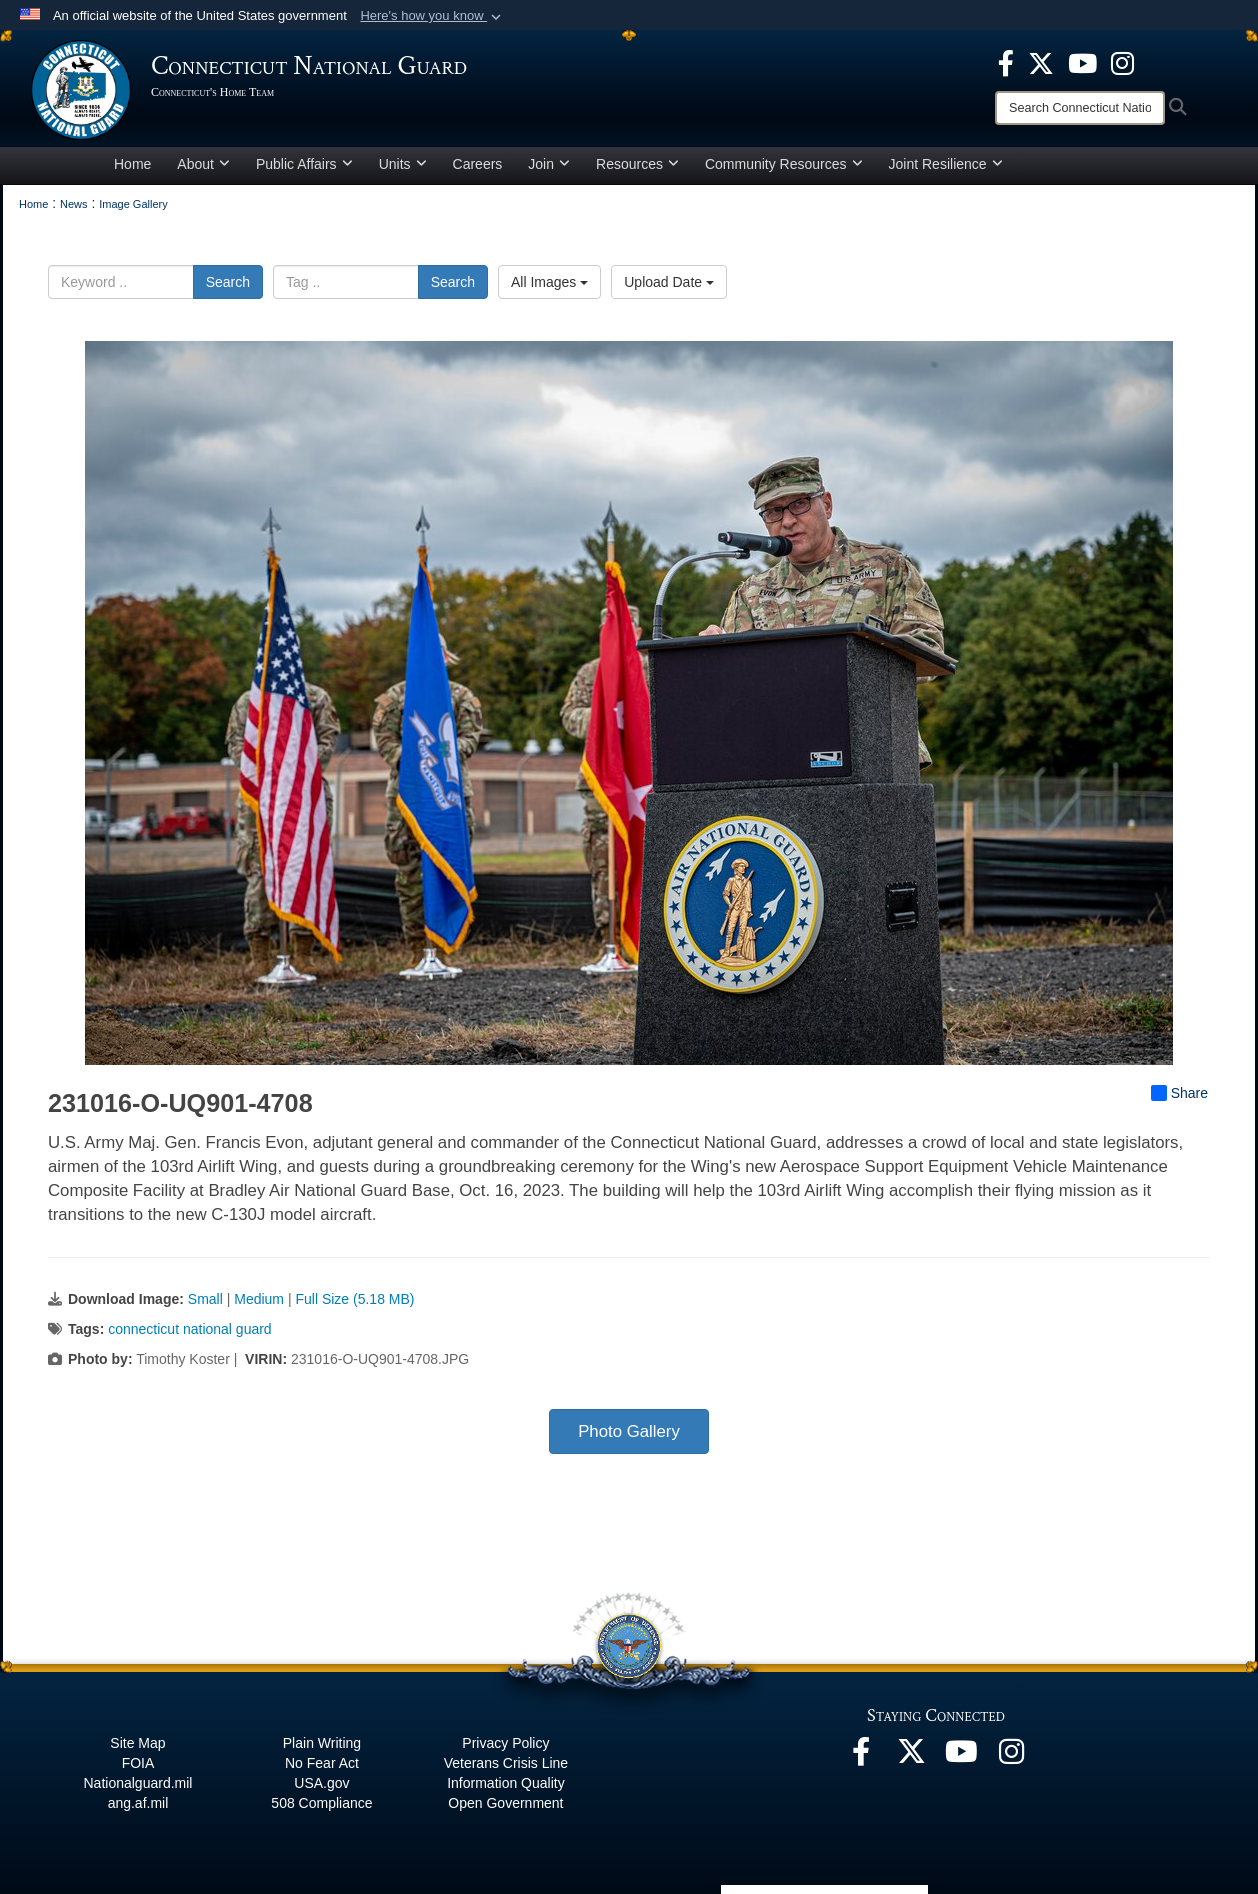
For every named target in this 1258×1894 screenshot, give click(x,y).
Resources (637, 164)
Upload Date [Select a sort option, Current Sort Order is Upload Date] (669, 282)
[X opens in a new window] (1041, 62)
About (203, 164)
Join (549, 164)
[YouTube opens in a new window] (1082, 62)
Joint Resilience (946, 164)
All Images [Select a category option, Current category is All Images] (549, 282)
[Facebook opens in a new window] (1006, 62)
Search (228, 282)
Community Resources (784, 164)
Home (132, 164)
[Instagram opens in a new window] (1122, 62)
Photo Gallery (629, 1431)
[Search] (1080, 108)
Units (403, 164)
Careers (478, 164)
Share (1179, 1093)
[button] (432, 16)
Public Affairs (304, 164)
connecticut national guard (189, 1329)
